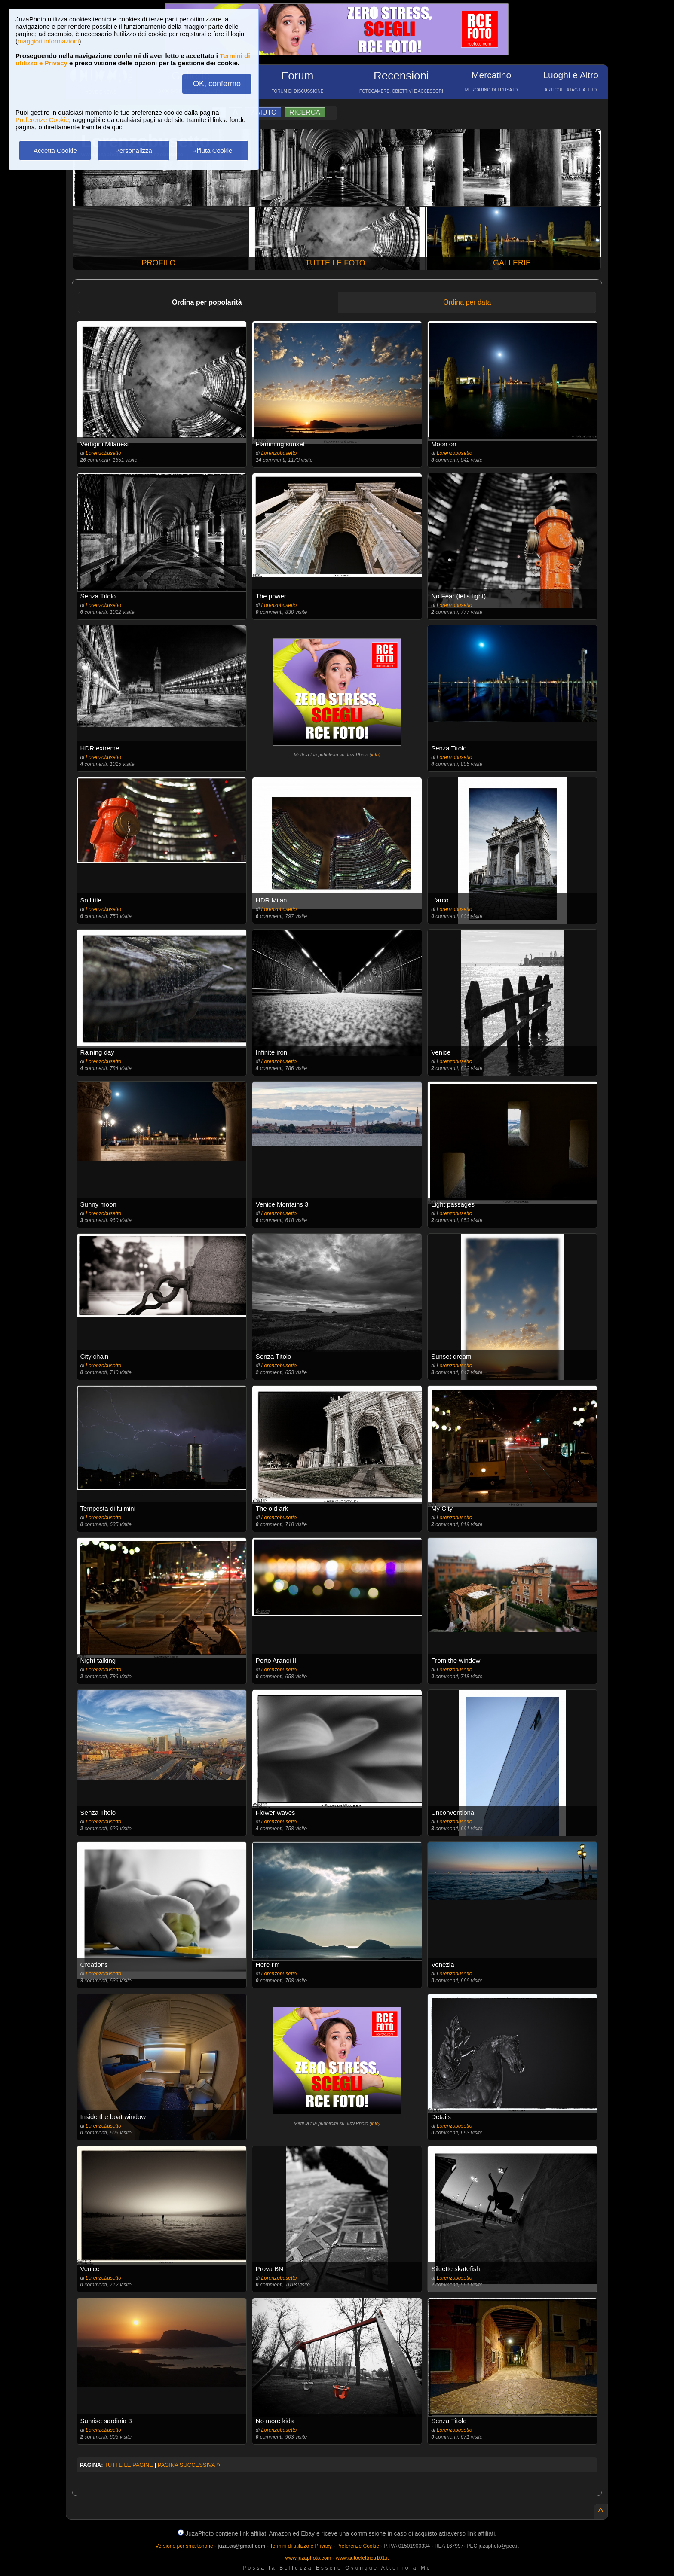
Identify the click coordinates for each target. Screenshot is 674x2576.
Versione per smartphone (184, 2546)
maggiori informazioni (48, 41)
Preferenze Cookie (42, 119)
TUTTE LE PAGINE (128, 2465)
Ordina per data (467, 302)
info (375, 754)
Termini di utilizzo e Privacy (301, 2546)
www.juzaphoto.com (308, 2558)
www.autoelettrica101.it (362, 2558)
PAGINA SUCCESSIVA (189, 2465)
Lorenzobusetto (103, 453)
